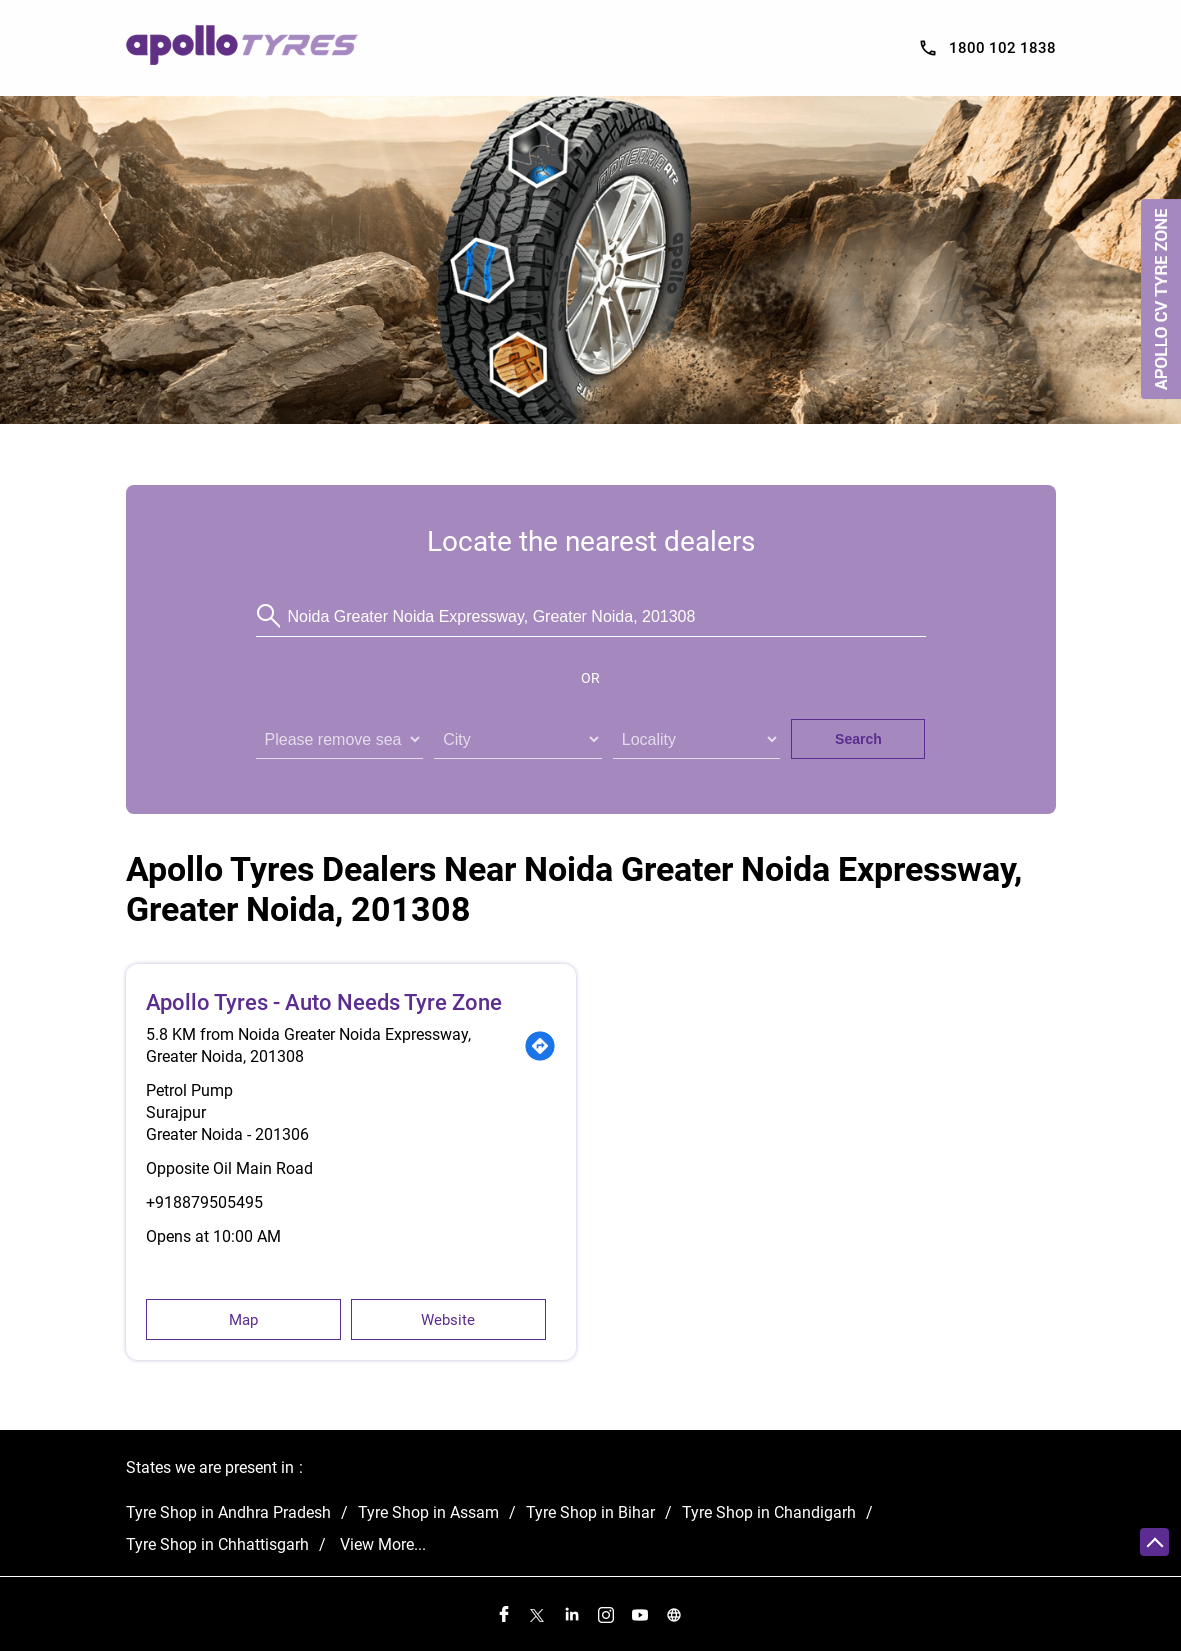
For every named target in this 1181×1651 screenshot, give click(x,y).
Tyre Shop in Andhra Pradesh (228, 1512)
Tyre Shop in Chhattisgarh (217, 1544)
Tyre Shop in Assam (428, 1512)
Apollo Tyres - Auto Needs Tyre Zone (324, 1002)
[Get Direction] (540, 1046)
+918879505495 (204, 1202)
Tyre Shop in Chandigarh (769, 1512)
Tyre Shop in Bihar (590, 1512)
